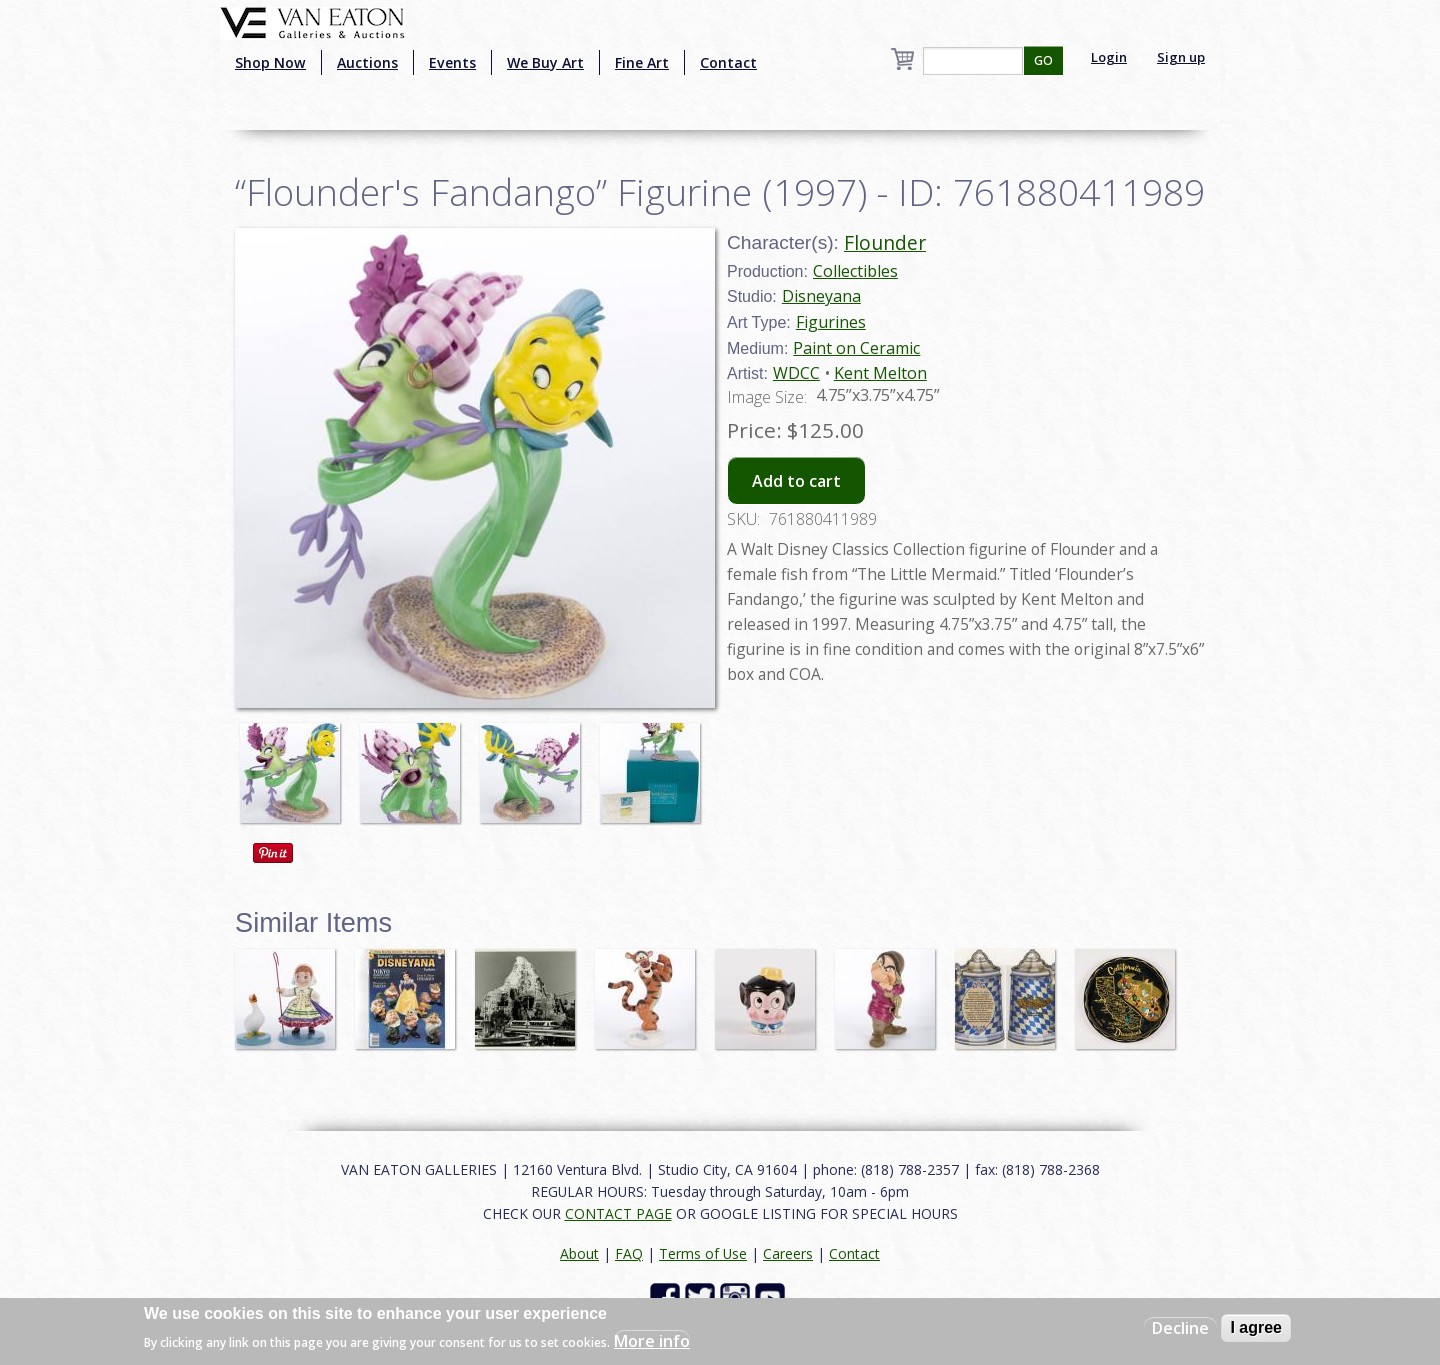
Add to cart (796, 481)
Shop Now (270, 62)
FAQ (629, 1253)
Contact (728, 62)
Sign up (1181, 57)
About (579, 1253)
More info (652, 1341)
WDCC (796, 373)
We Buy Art (545, 62)
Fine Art (642, 62)
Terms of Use (703, 1253)
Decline (1180, 1328)
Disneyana (821, 296)
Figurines (831, 322)
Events (452, 62)
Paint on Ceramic (856, 348)
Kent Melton (880, 373)
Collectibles (855, 271)
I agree (1256, 1327)
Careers (788, 1253)
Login (1109, 57)
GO (1043, 60)
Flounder (885, 242)
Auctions (367, 62)
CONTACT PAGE (618, 1213)
